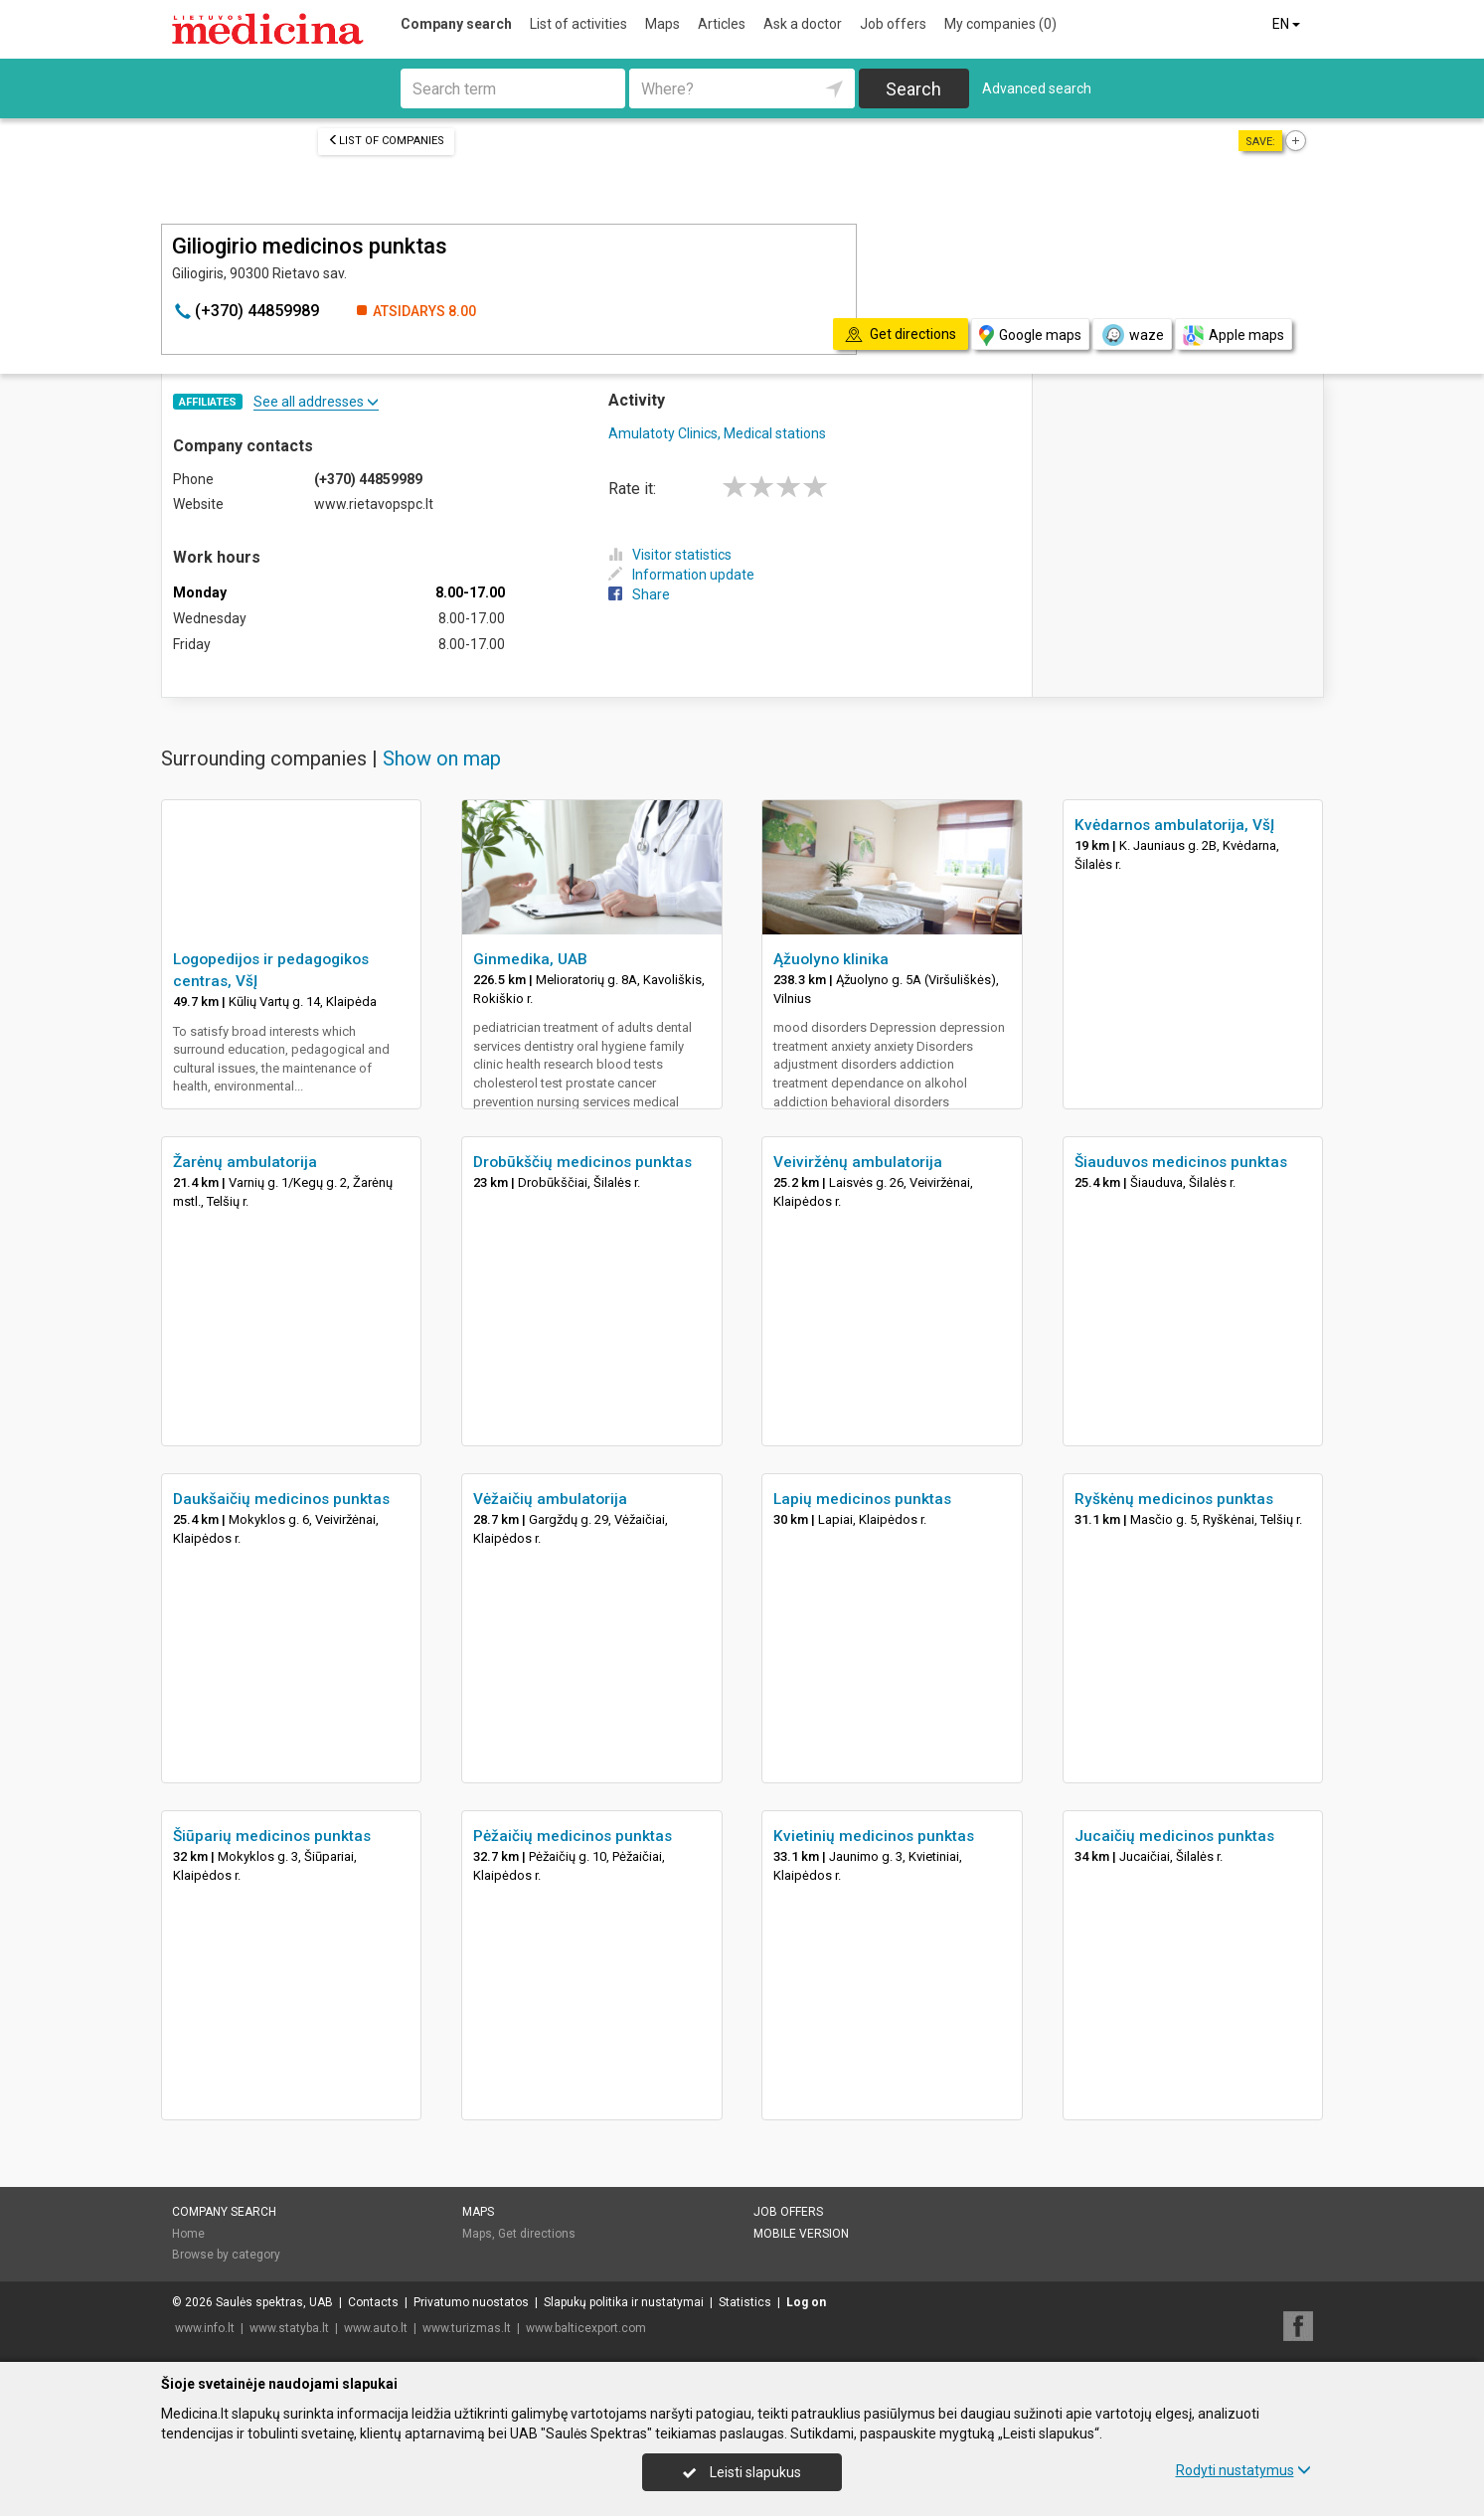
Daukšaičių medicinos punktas (281, 1499)
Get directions (537, 2234)
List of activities (578, 24)
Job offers (893, 24)
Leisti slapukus (741, 2472)
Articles (721, 24)
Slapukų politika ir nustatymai (624, 2302)
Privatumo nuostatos (471, 2302)
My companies (1000, 24)
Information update (681, 575)
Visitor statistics (670, 555)
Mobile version (801, 2234)
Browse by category (226, 2255)
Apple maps (1233, 335)
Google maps (1030, 335)
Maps (662, 24)
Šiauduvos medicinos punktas (1180, 1162)
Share (639, 594)
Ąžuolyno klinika (831, 959)
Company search (456, 24)
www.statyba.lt (289, 2328)
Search (913, 89)
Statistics (745, 2302)
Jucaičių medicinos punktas (1174, 1836)
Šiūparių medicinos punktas (272, 1836)
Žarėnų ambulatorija (245, 1162)
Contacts (373, 2302)
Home (188, 2234)
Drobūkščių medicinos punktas (582, 1162)
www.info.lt (205, 2328)
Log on (806, 2302)
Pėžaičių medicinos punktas (572, 1836)
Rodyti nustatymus (1243, 2470)
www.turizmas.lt (466, 2328)
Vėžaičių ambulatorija (550, 1499)
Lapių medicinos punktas (862, 1499)
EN (1287, 24)
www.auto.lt (376, 2328)
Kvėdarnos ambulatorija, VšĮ (1174, 825)
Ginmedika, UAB (530, 959)
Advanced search (1036, 88)
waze (1132, 335)
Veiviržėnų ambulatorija (857, 1162)
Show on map (442, 758)
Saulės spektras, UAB (274, 2302)
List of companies (386, 140)
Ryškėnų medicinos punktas (1173, 1499)
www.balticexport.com (586, 2328)
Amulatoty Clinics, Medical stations (717, 433)
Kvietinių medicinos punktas (873, 1836)
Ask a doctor (802, 24)
